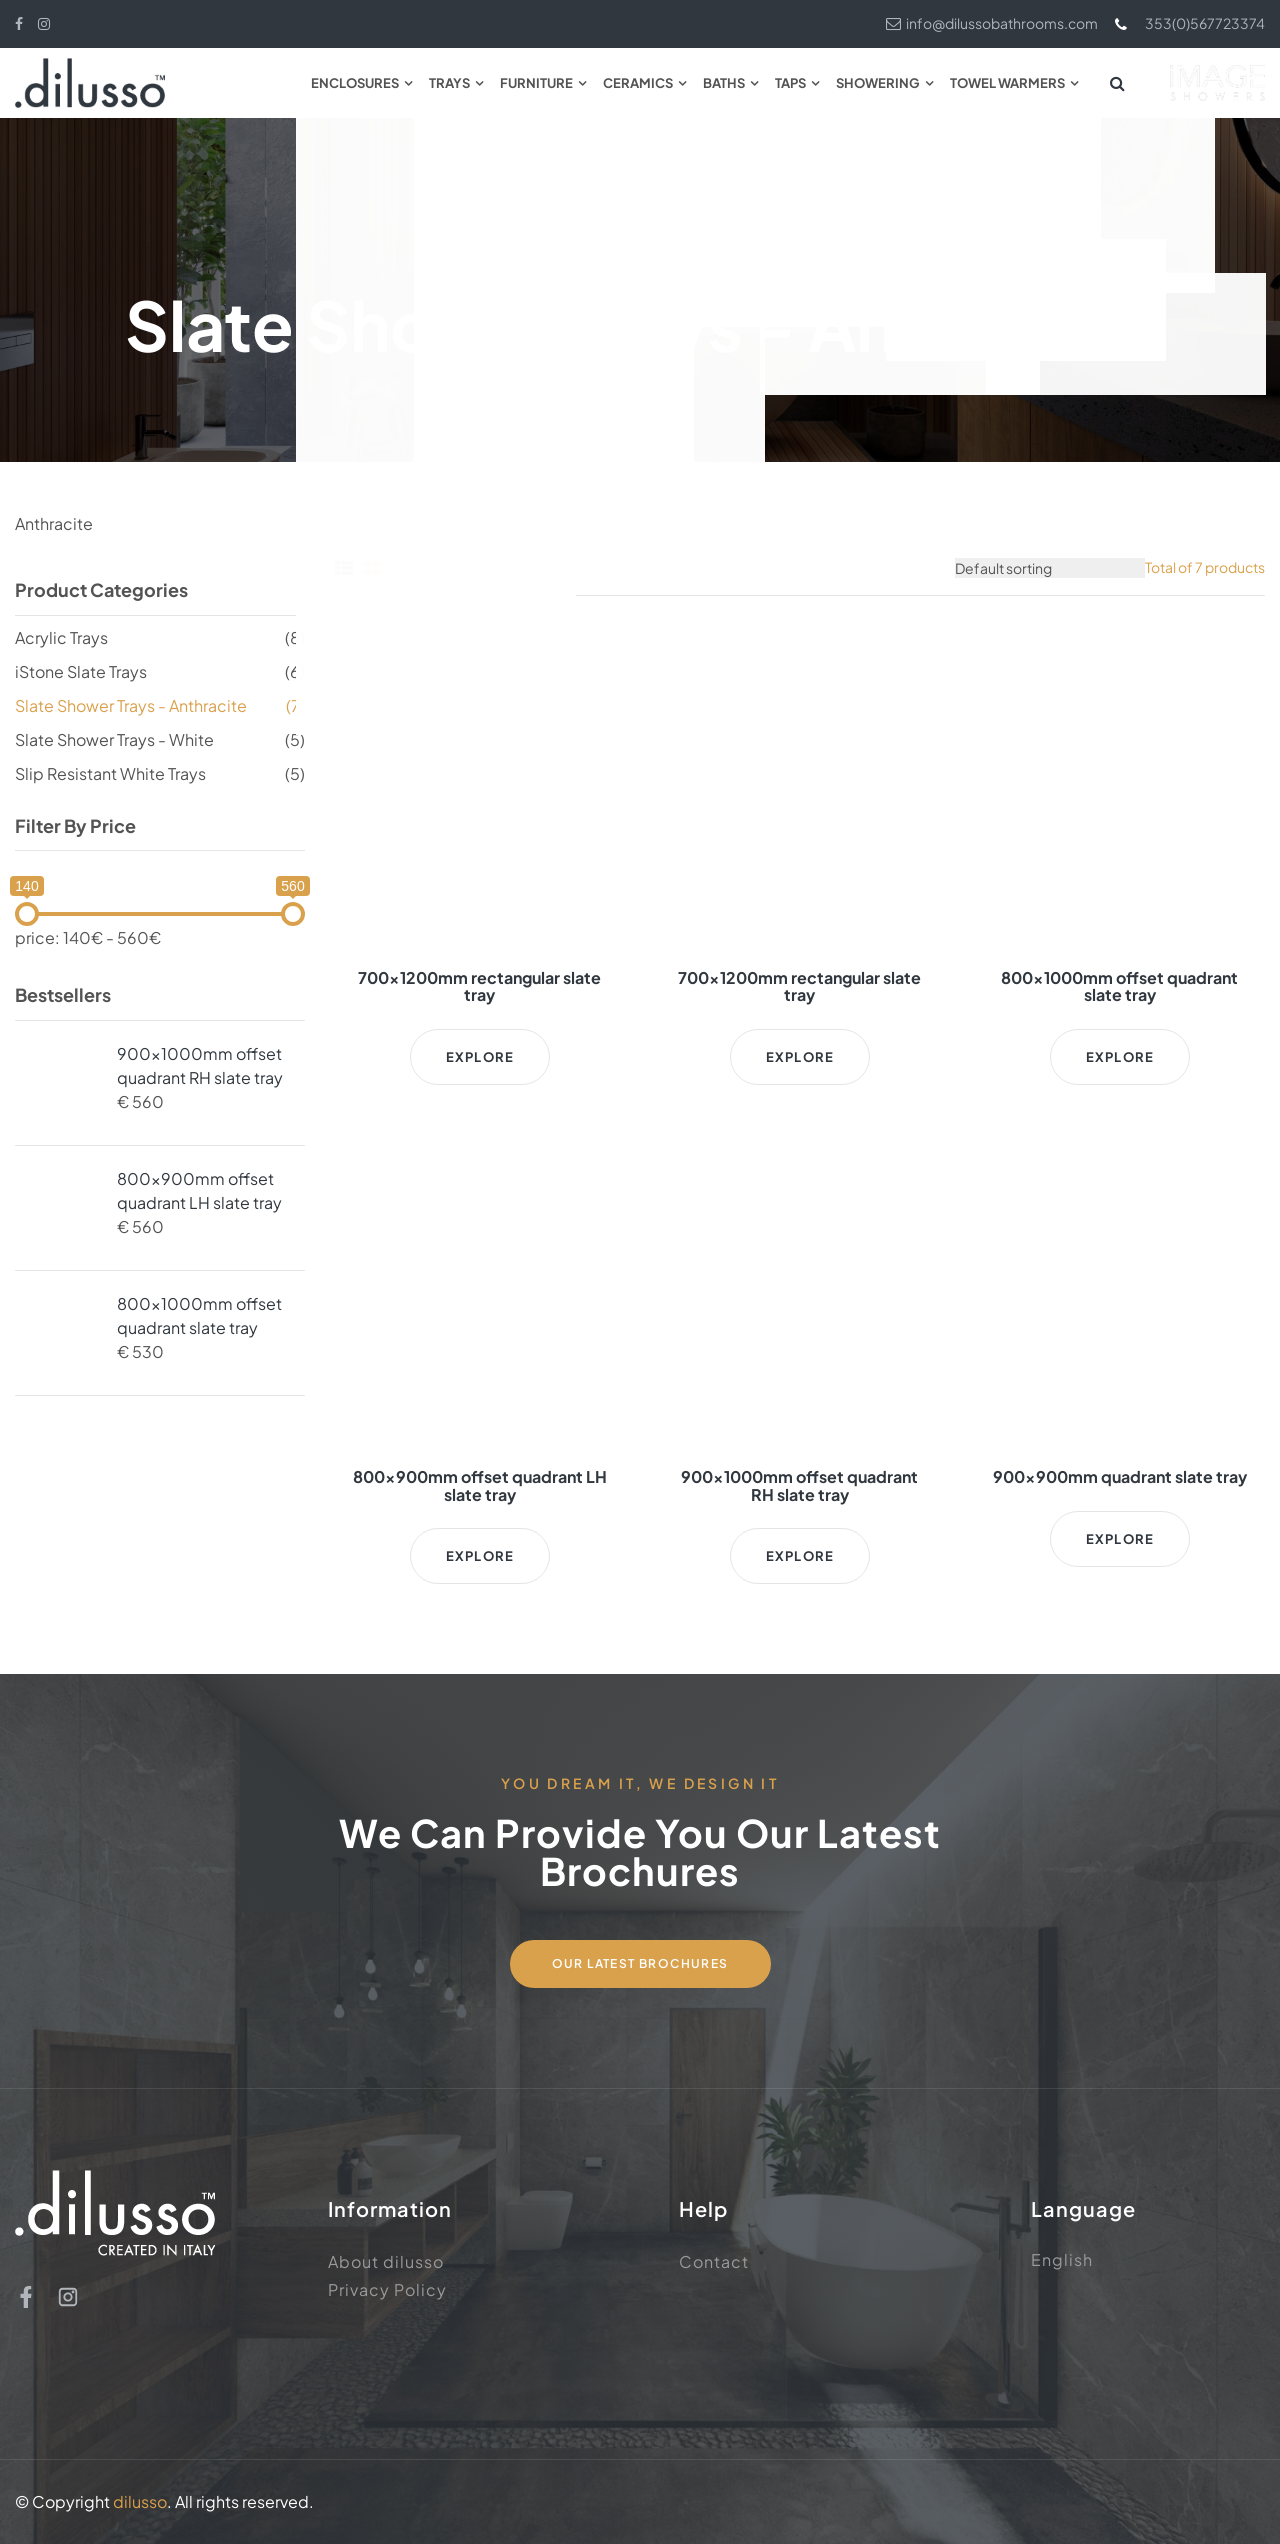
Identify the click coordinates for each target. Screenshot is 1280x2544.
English (1062, 2259)
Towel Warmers (1007, 83)
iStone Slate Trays (81, 671)
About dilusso (386, 2261)
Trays (449, 83)
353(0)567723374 (1189, 23)
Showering (878, 83)
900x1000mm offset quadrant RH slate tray (200, 1065)
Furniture (536, 83)
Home (459, 247)
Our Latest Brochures (640, 1963)
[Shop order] (1050, 568)
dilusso (140, 2501)
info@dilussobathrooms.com (992, 23)
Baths (724, 83)
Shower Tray (551, 247)
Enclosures (355, 83)
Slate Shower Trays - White (114, 739)
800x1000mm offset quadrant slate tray (199, 1315)
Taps (790, 83)
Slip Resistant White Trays (110, 773)
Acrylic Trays (61, 637)
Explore (480, 1057)
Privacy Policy (387, 2289)
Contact (714, 2261)
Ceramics (638, 83)
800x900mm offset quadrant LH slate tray (199, 1190)
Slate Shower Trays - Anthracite (131, 705)
